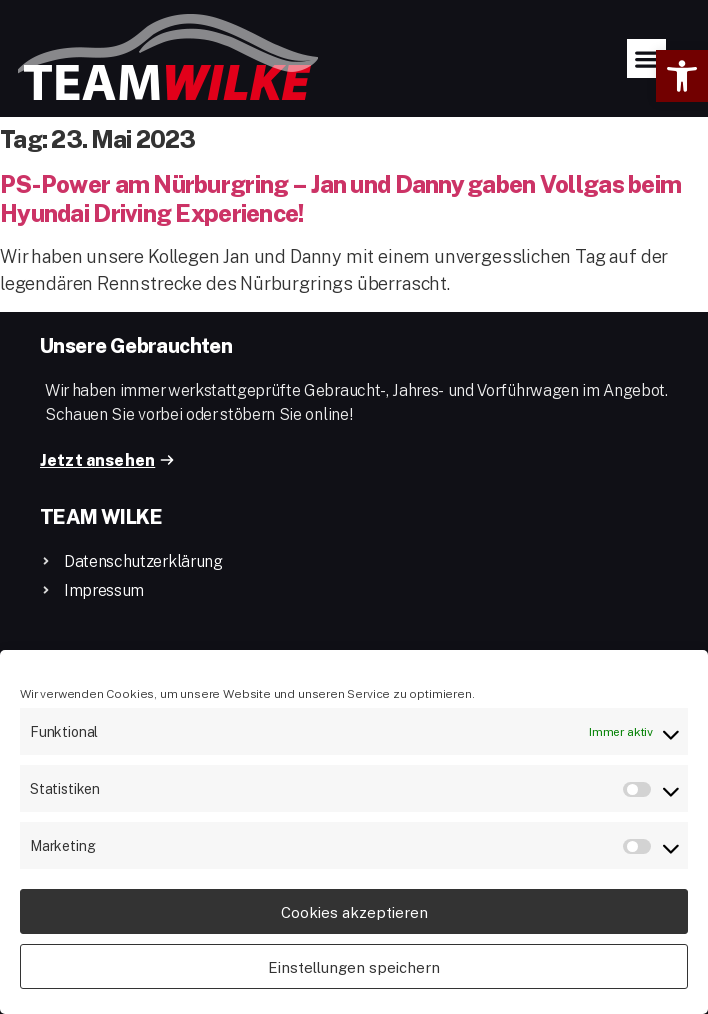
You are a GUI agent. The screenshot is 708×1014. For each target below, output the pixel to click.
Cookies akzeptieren (354, 912)
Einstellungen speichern (354, 967)
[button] (682, 76)
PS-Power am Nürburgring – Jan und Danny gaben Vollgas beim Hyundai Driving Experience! (340, 198)
